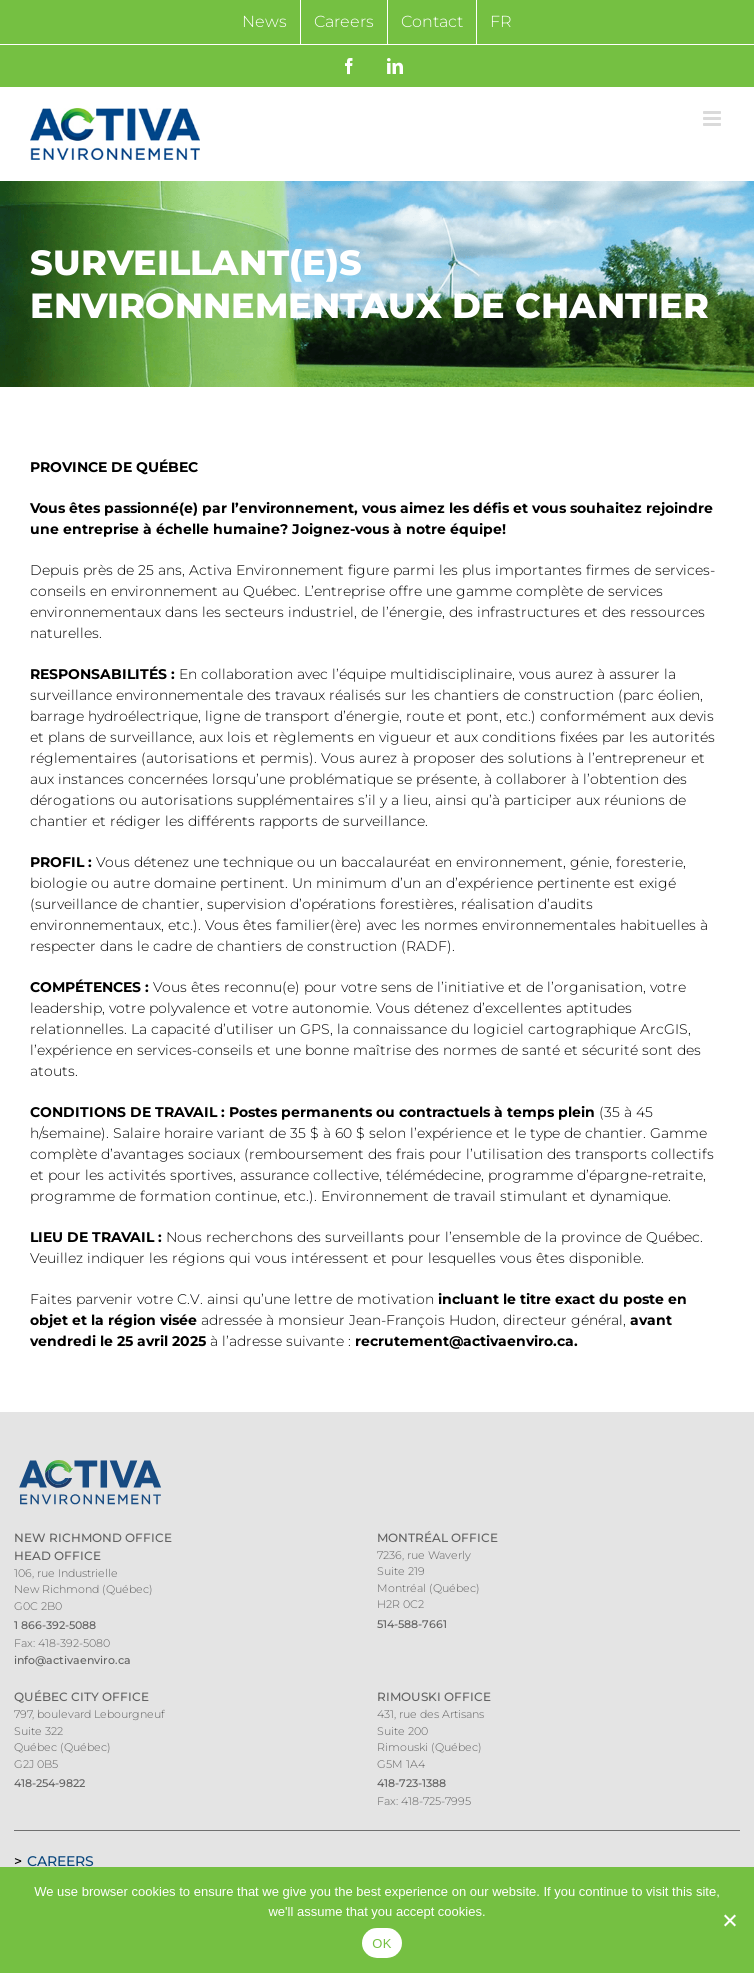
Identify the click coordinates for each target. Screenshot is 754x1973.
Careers (60, 1861)
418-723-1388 (411, 1783)
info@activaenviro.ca (72, 1660)
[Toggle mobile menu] (713, 118)
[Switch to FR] (501, 22)
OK (381, 1943)
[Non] (729, 1920)
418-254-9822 (49, 1783)
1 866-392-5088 (55, 1625)
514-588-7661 (412, 1624)
